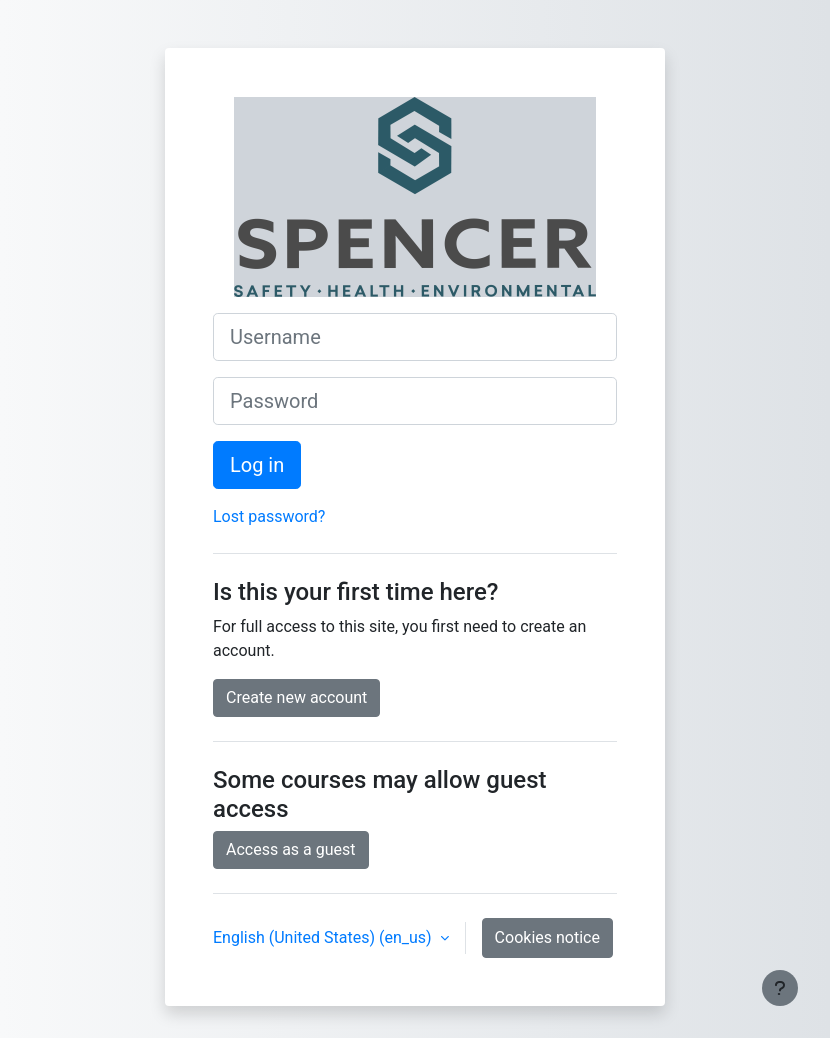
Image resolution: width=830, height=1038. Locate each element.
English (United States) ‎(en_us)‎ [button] (324, 937)
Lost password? (269, 516)
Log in (257, 465)
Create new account (296, 697)
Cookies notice (547, 937)
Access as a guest (291, 849)
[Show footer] (780, 988)
